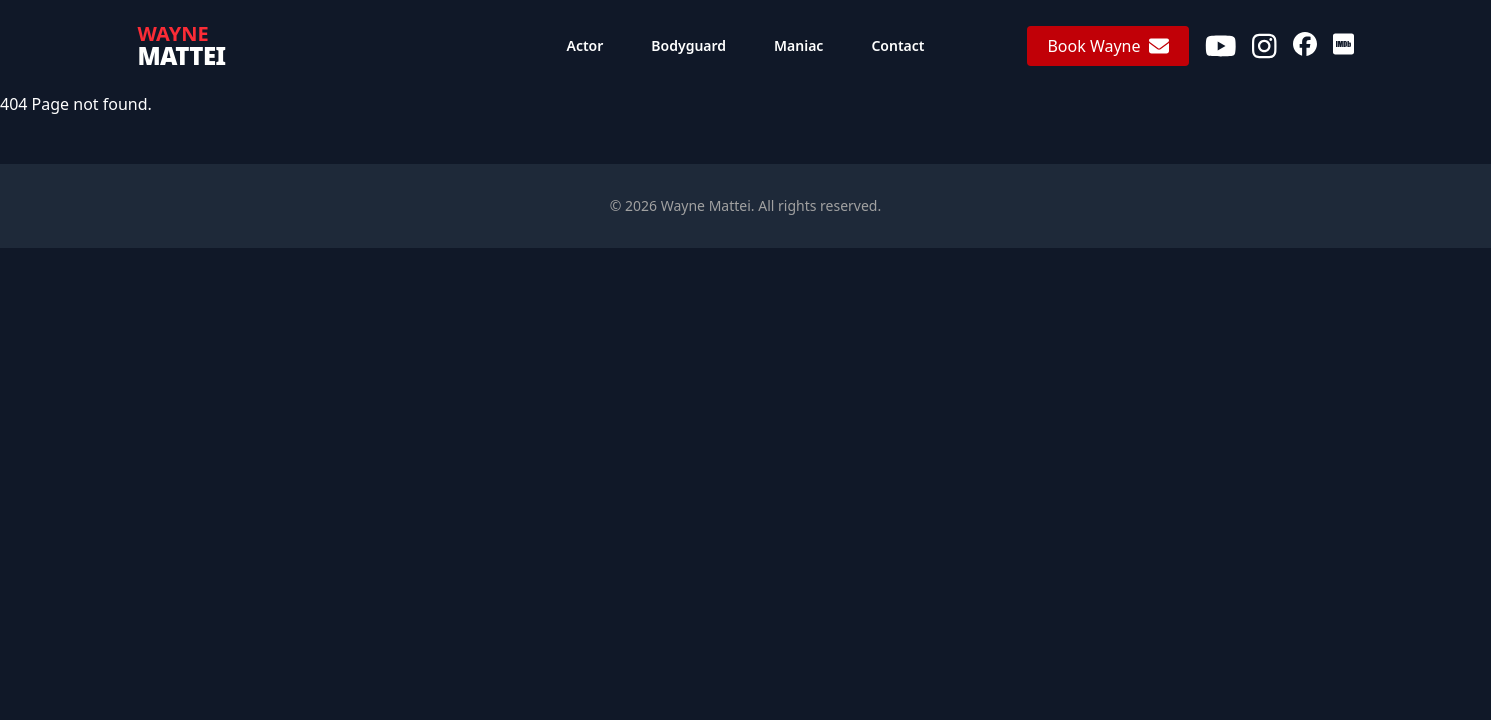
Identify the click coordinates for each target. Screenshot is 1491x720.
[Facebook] (1305, 46)
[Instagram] (1264, 46)
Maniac (798, 45)
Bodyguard (688, 45)
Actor (585, 45)
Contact (897, 45)
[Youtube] (1221, 46)
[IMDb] (1343, 46)
